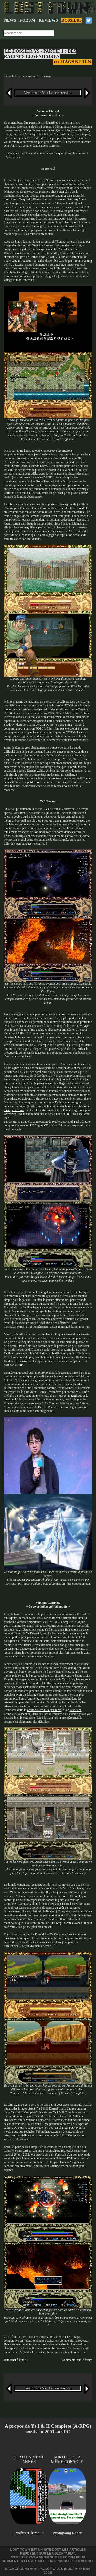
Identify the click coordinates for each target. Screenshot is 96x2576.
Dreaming (66, 724)
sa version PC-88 (43, 724)
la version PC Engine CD (32, 1125)
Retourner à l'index (15, 2360)
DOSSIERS (71, 20)
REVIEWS (48, 20)
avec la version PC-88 (29, 728)
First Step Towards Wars (65, 1923)
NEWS (10, 20)
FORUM (27, 20)
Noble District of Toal (65, 1121)
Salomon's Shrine (33, 1098)
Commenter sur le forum (77, 2360)
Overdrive (10, 1114)
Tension (83, 709)
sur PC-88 (64, 1114)
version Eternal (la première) (44, 1710)
